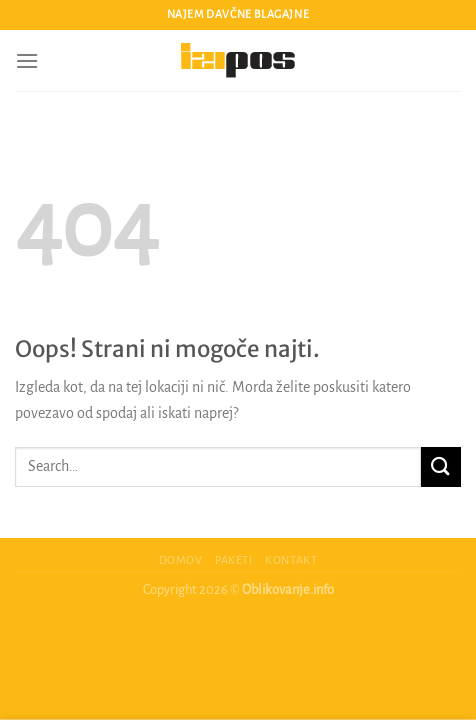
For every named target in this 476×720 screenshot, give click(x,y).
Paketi (234, 560)
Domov (181, 560)
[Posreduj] (441, 466)
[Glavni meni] (27, 60)
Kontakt (291, 560)
